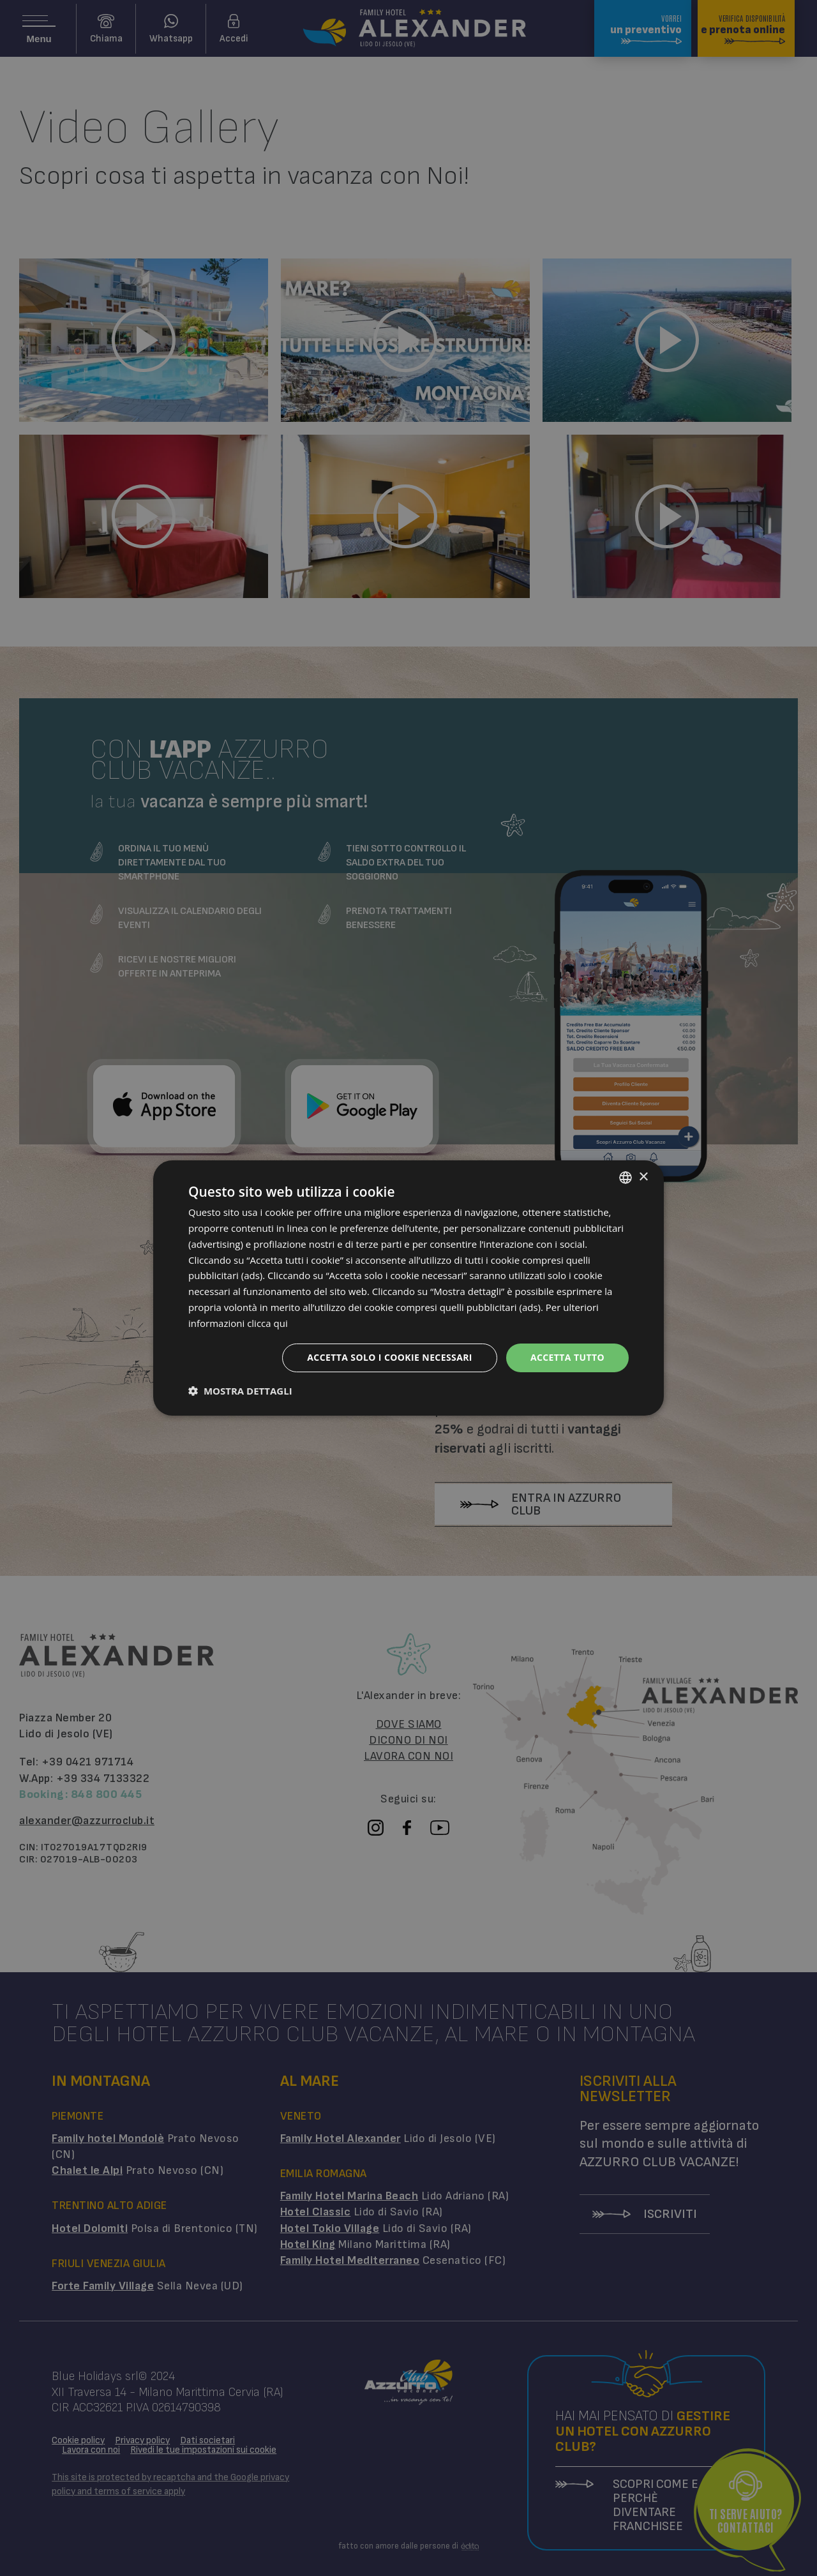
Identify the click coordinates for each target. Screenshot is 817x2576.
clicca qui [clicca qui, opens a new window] (267, 1323)
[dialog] (408, 1288)
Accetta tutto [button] (567, 1357)
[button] (240, 1391)
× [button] (643, 1176)
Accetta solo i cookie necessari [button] (389, 1357)
